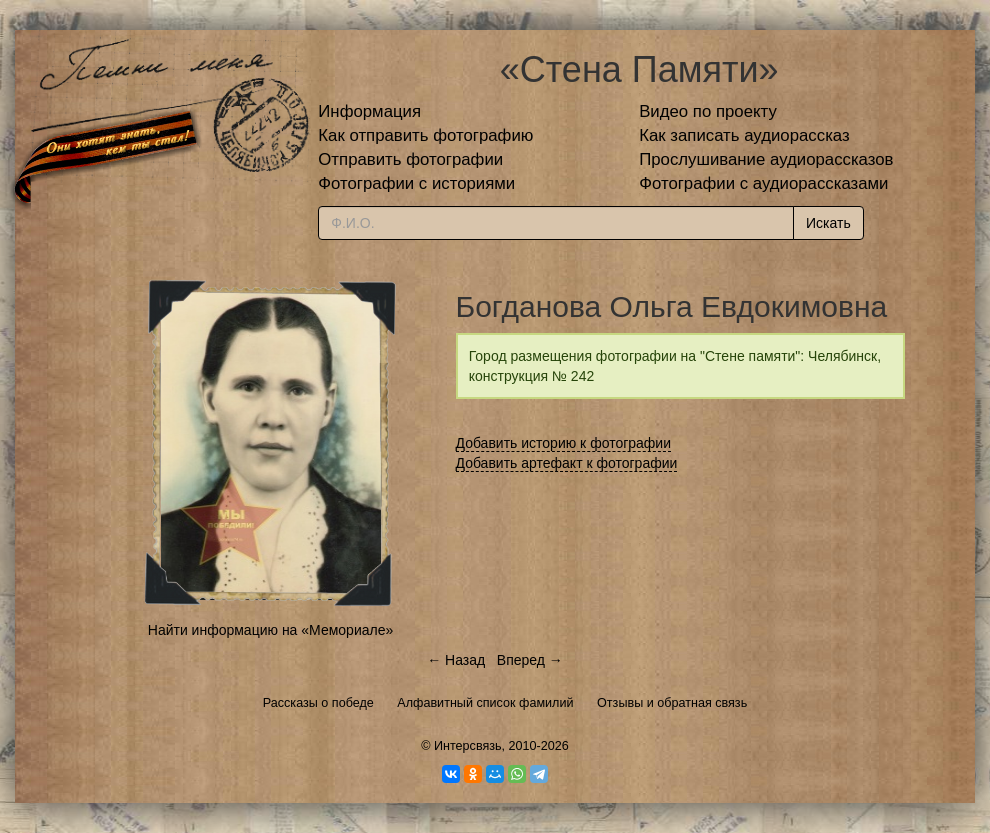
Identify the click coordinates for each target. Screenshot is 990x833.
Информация (369, 111)
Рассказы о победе (318, 703)
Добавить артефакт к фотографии (567, 463)
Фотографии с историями (416, 183)
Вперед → (530, 660)
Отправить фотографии (410, 159)
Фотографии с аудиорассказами (763, 183)
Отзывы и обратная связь (672, 703)
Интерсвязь (468, 746)
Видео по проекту (708, 111)
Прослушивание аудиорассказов (766, 159)
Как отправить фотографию (425, 135)
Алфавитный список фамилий (485, 703)
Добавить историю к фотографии (564, 443)
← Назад (456, 660)
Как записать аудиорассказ (744, 135)
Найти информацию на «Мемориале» (270, 630)
